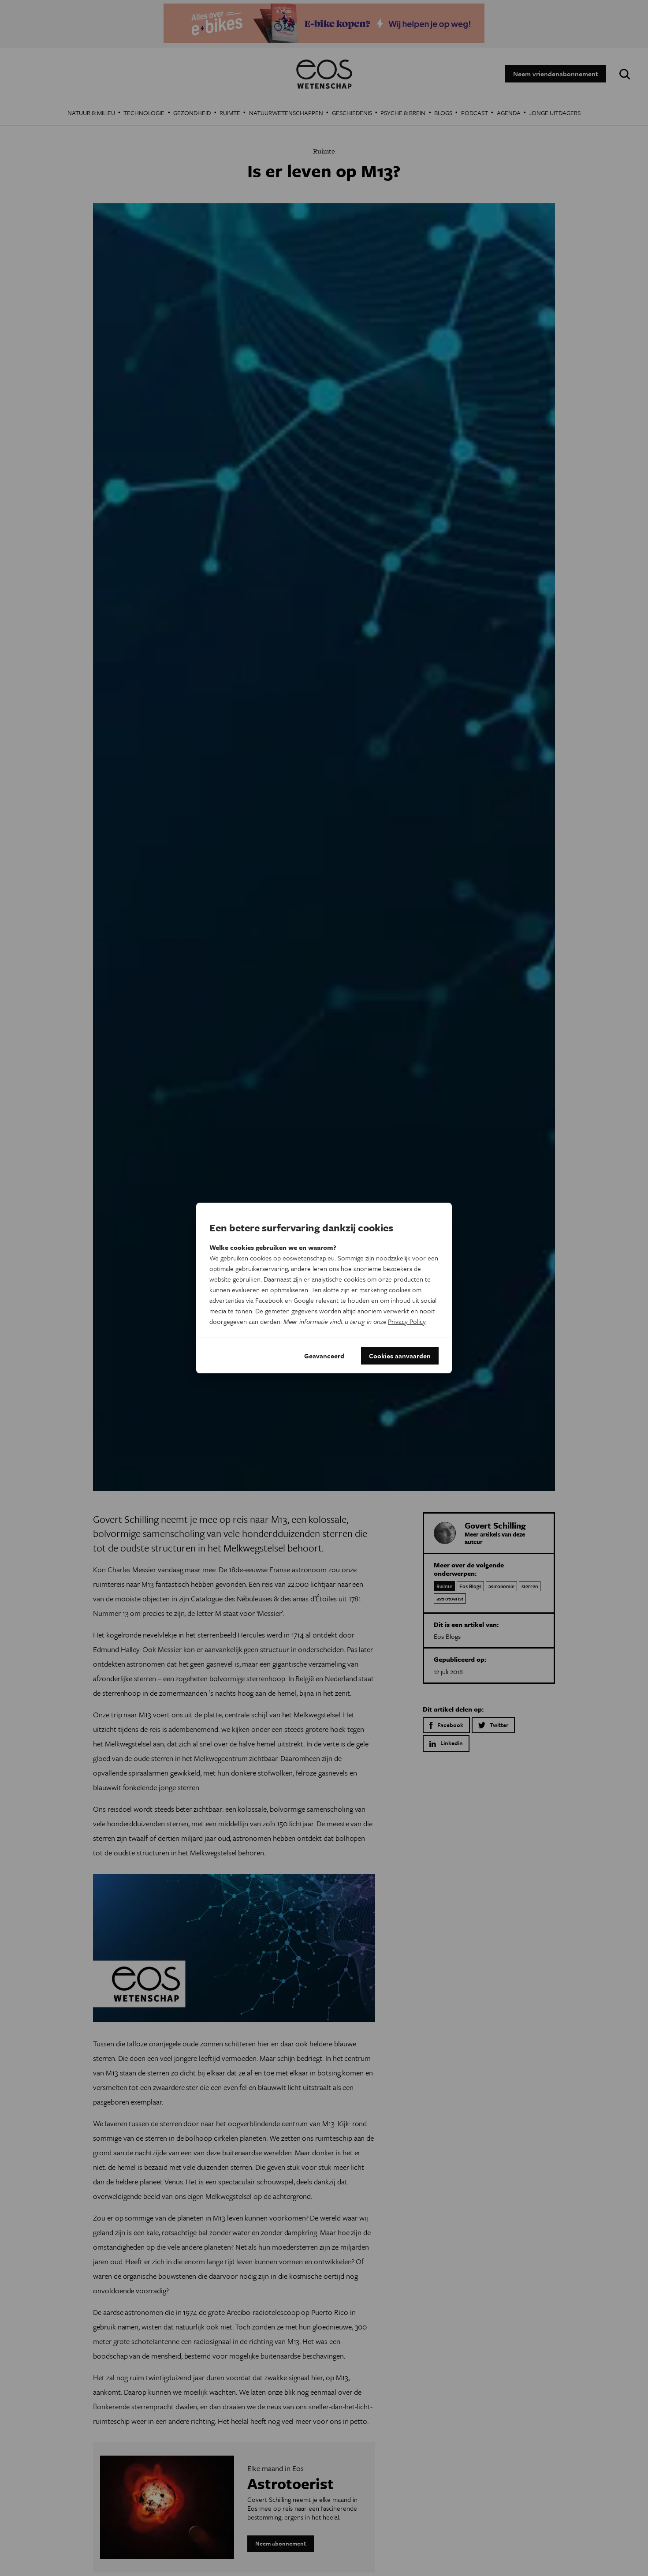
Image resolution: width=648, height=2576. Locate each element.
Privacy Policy (406, 1321)
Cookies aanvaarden (400, 1356)
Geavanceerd (324, 1356)
